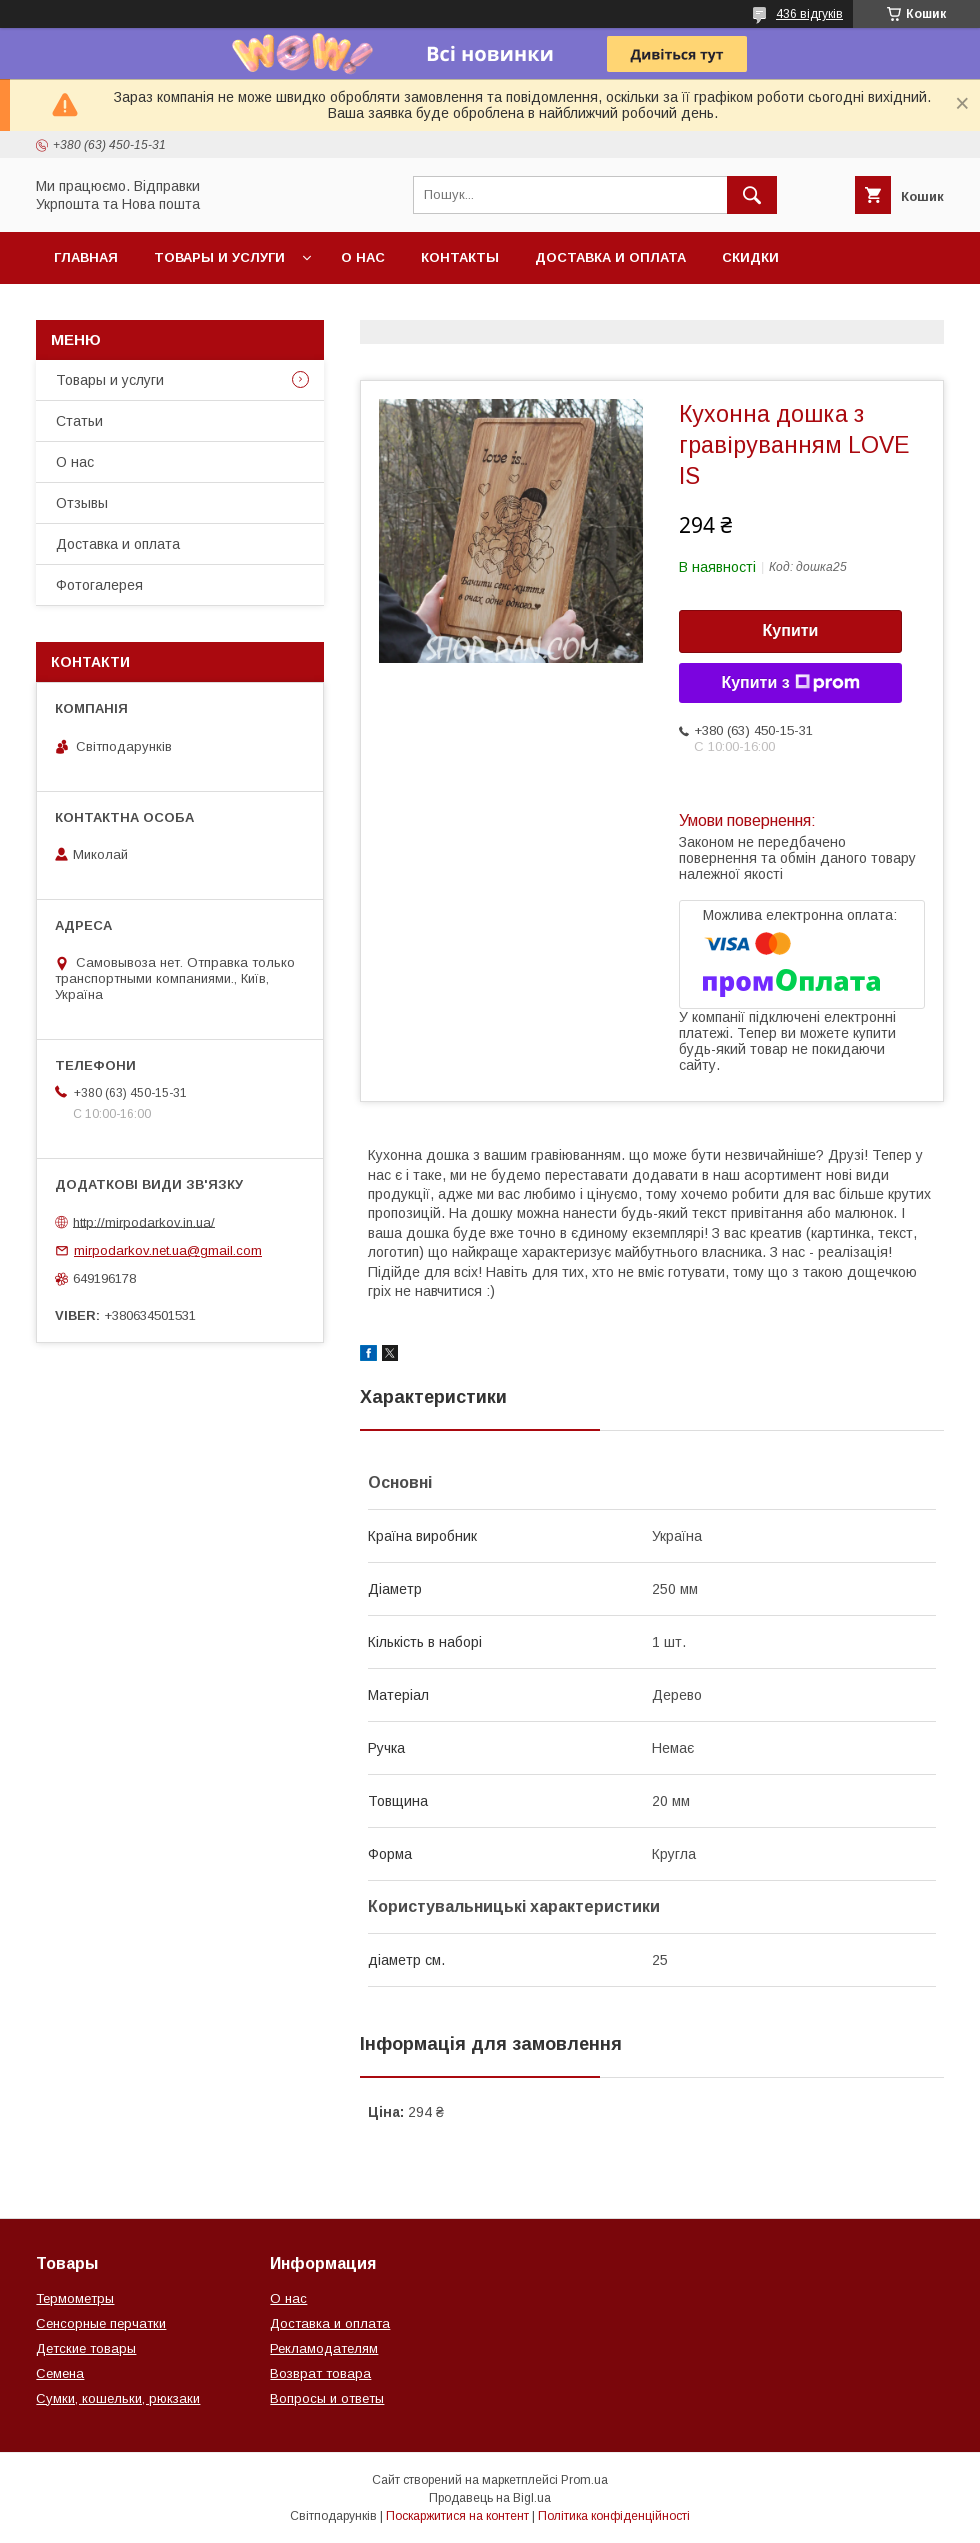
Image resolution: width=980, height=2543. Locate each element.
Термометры (75, 2298)
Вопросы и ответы (327, 2398)
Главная (86, 257)
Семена (60, 2373)
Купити (791, 630)
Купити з (790, 683)
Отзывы (82, 503)
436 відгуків (809, 14)
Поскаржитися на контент (457, 2516)
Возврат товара (320, 2373)
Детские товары (86, 2348)
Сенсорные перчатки (101, 2323)
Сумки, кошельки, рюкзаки (118, 2398)
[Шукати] (752, 195)
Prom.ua (584, 2480)
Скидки (750, 257)
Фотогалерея (99, 585)
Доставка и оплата (610, 257)
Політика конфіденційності (614, 2516)
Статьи (79, 421)
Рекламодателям (324, 2348)
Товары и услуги (219, 257)
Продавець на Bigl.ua (490, 2498)
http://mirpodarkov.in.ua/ (144, 1221)
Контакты (460, 257)
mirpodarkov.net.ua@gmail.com (168, 1250)
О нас (363, 257)
